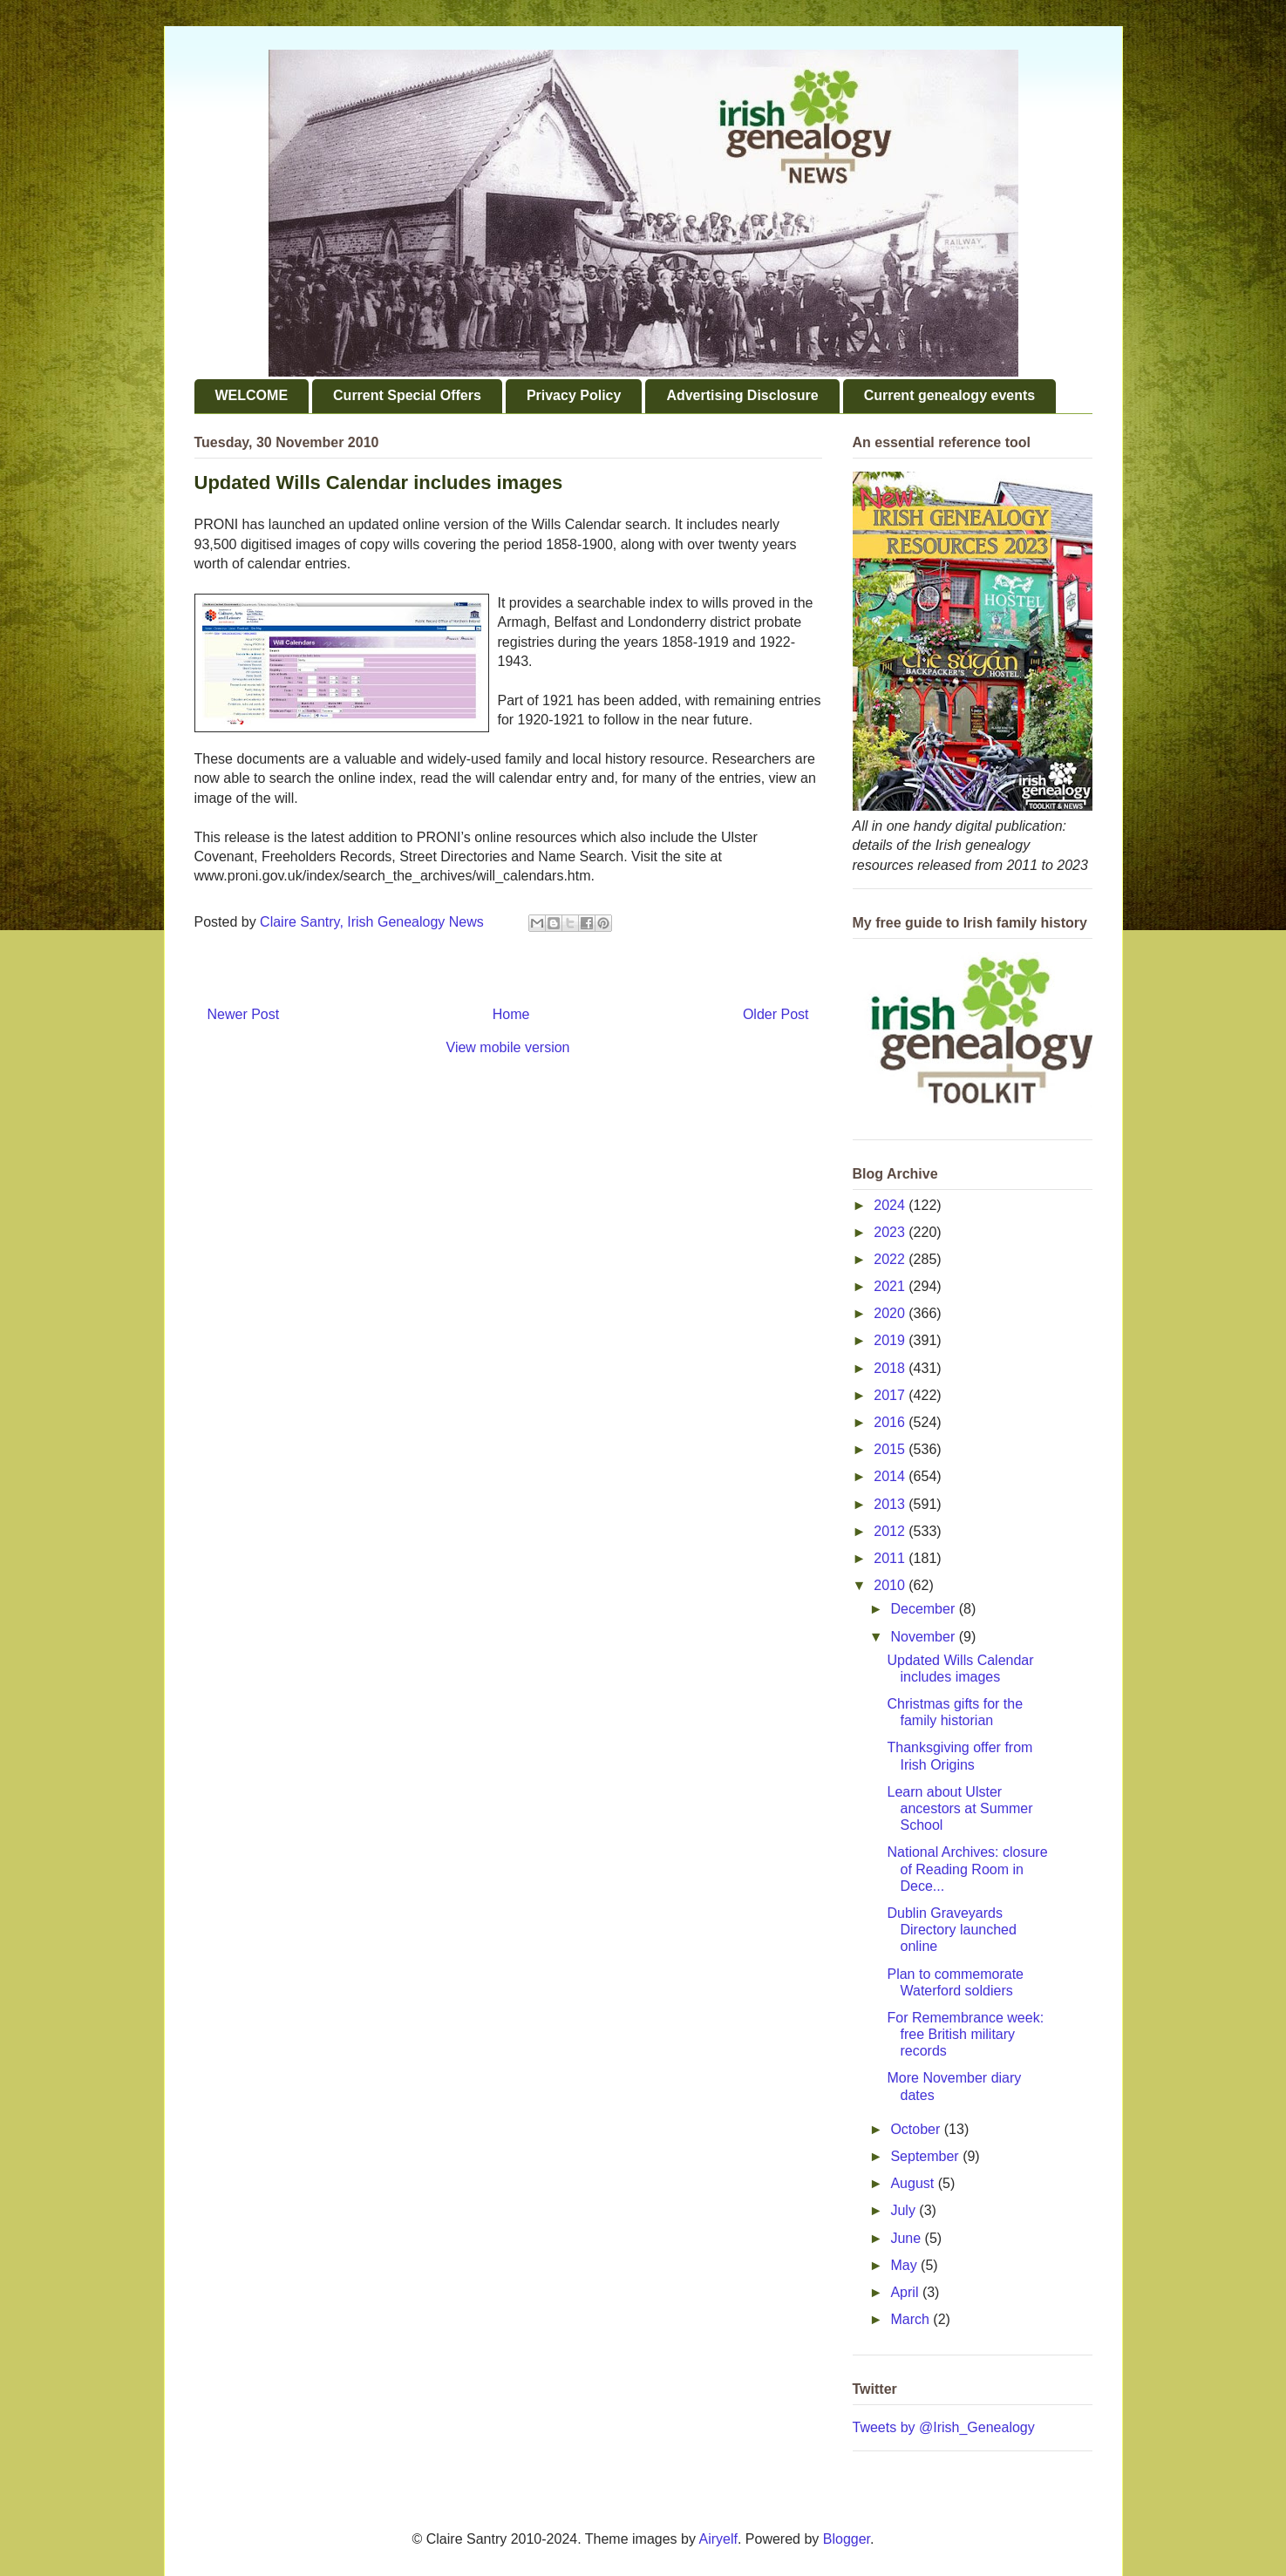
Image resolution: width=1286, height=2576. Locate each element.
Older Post (776, 1014)
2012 (891, 1531)
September (926, 2156)
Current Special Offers (407, 395)
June (907, 2238)
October (916, 2129)
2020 (891, 1313)
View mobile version (508, 1047)
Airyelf (718, 2539)
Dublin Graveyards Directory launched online (951, 1930)
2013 (891, 1504)
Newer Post (244, 1014)
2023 (891, 1232)
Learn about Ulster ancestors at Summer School (959, 1808)
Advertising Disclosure (742, 395)
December (924, 1608)
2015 (891, 1449)
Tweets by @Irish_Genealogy (944, 2427)
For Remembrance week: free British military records (965, 2034)
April (906, 2292)
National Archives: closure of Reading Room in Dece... (967, 1869)
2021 (891, 1286)
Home (511, 1014)
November (924, 1636)
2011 (891, 1558)
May (905, 2265)
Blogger (846, 2539)
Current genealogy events (950, 395)
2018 (891, 1368)
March (911, 2319)
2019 (891, 1340)
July (904, 2210)
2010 (891, 1585)
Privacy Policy (574, 395)
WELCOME (252, 395)
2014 (891, 1476)
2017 (891, 1395)
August (913, 2183)
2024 (891, 1205)
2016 (891, 1422)
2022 (891, 1259)
